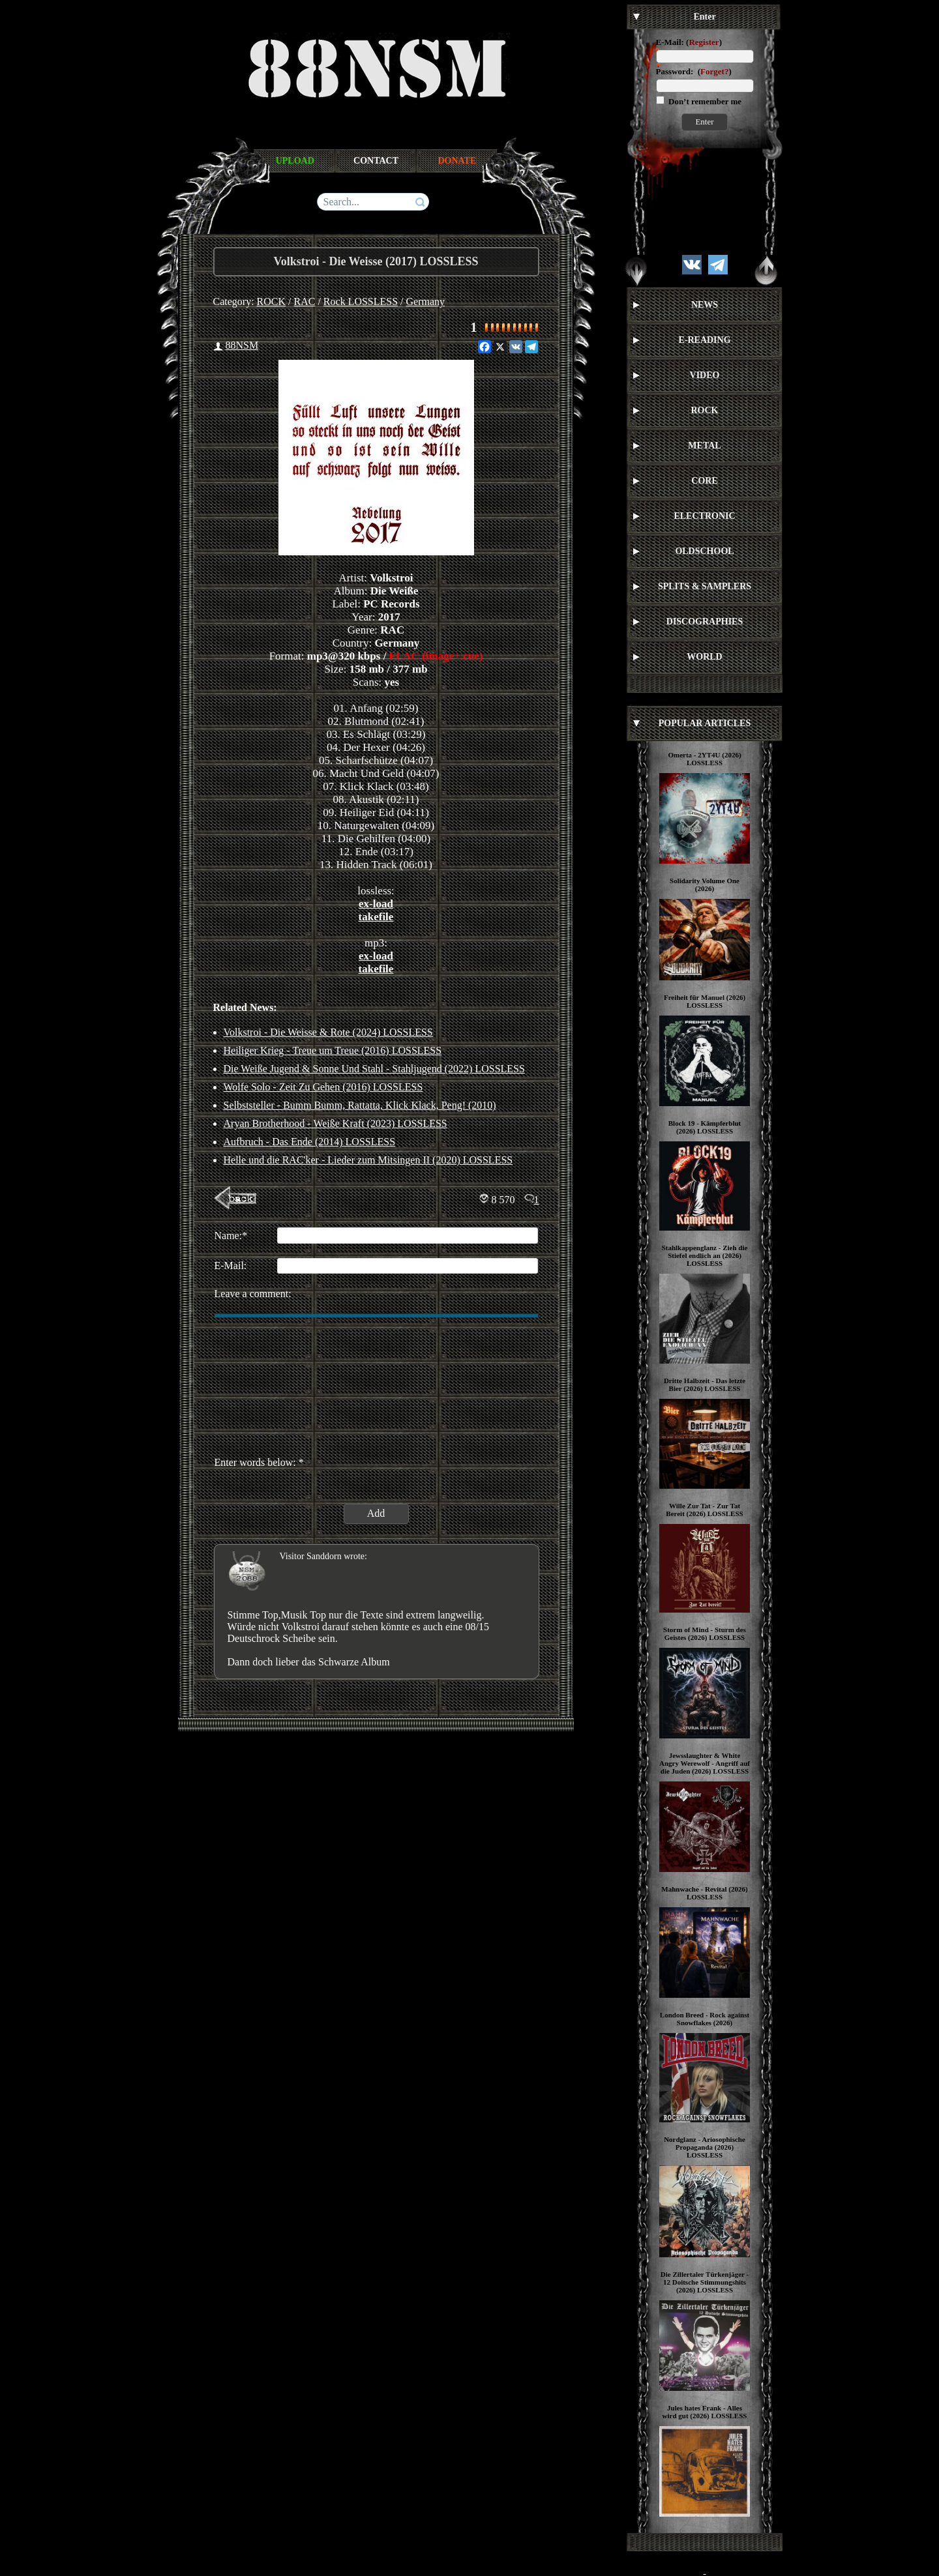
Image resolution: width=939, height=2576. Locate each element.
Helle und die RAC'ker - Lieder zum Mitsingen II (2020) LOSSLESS (368, 1159)
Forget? (714, 71)
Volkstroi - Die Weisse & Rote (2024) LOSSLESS (328, 1032)
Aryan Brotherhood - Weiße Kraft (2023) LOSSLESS (335, 1123)
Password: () (694, 71)
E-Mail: (670, 42)
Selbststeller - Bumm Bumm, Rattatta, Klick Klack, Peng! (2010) (360, 1105)
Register (704, 42)
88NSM (242, 345)
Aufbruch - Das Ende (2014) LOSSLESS (310, 1141)
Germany (425, 301)
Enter (704, 121)
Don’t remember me (703, 101)
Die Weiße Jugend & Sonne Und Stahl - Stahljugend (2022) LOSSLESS (374, 1068)
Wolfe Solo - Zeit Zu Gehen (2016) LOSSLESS (323, 1086)
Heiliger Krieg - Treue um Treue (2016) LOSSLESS (333, 1050)
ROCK (271, 301)
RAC (305, 301)
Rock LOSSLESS (360, 301)
